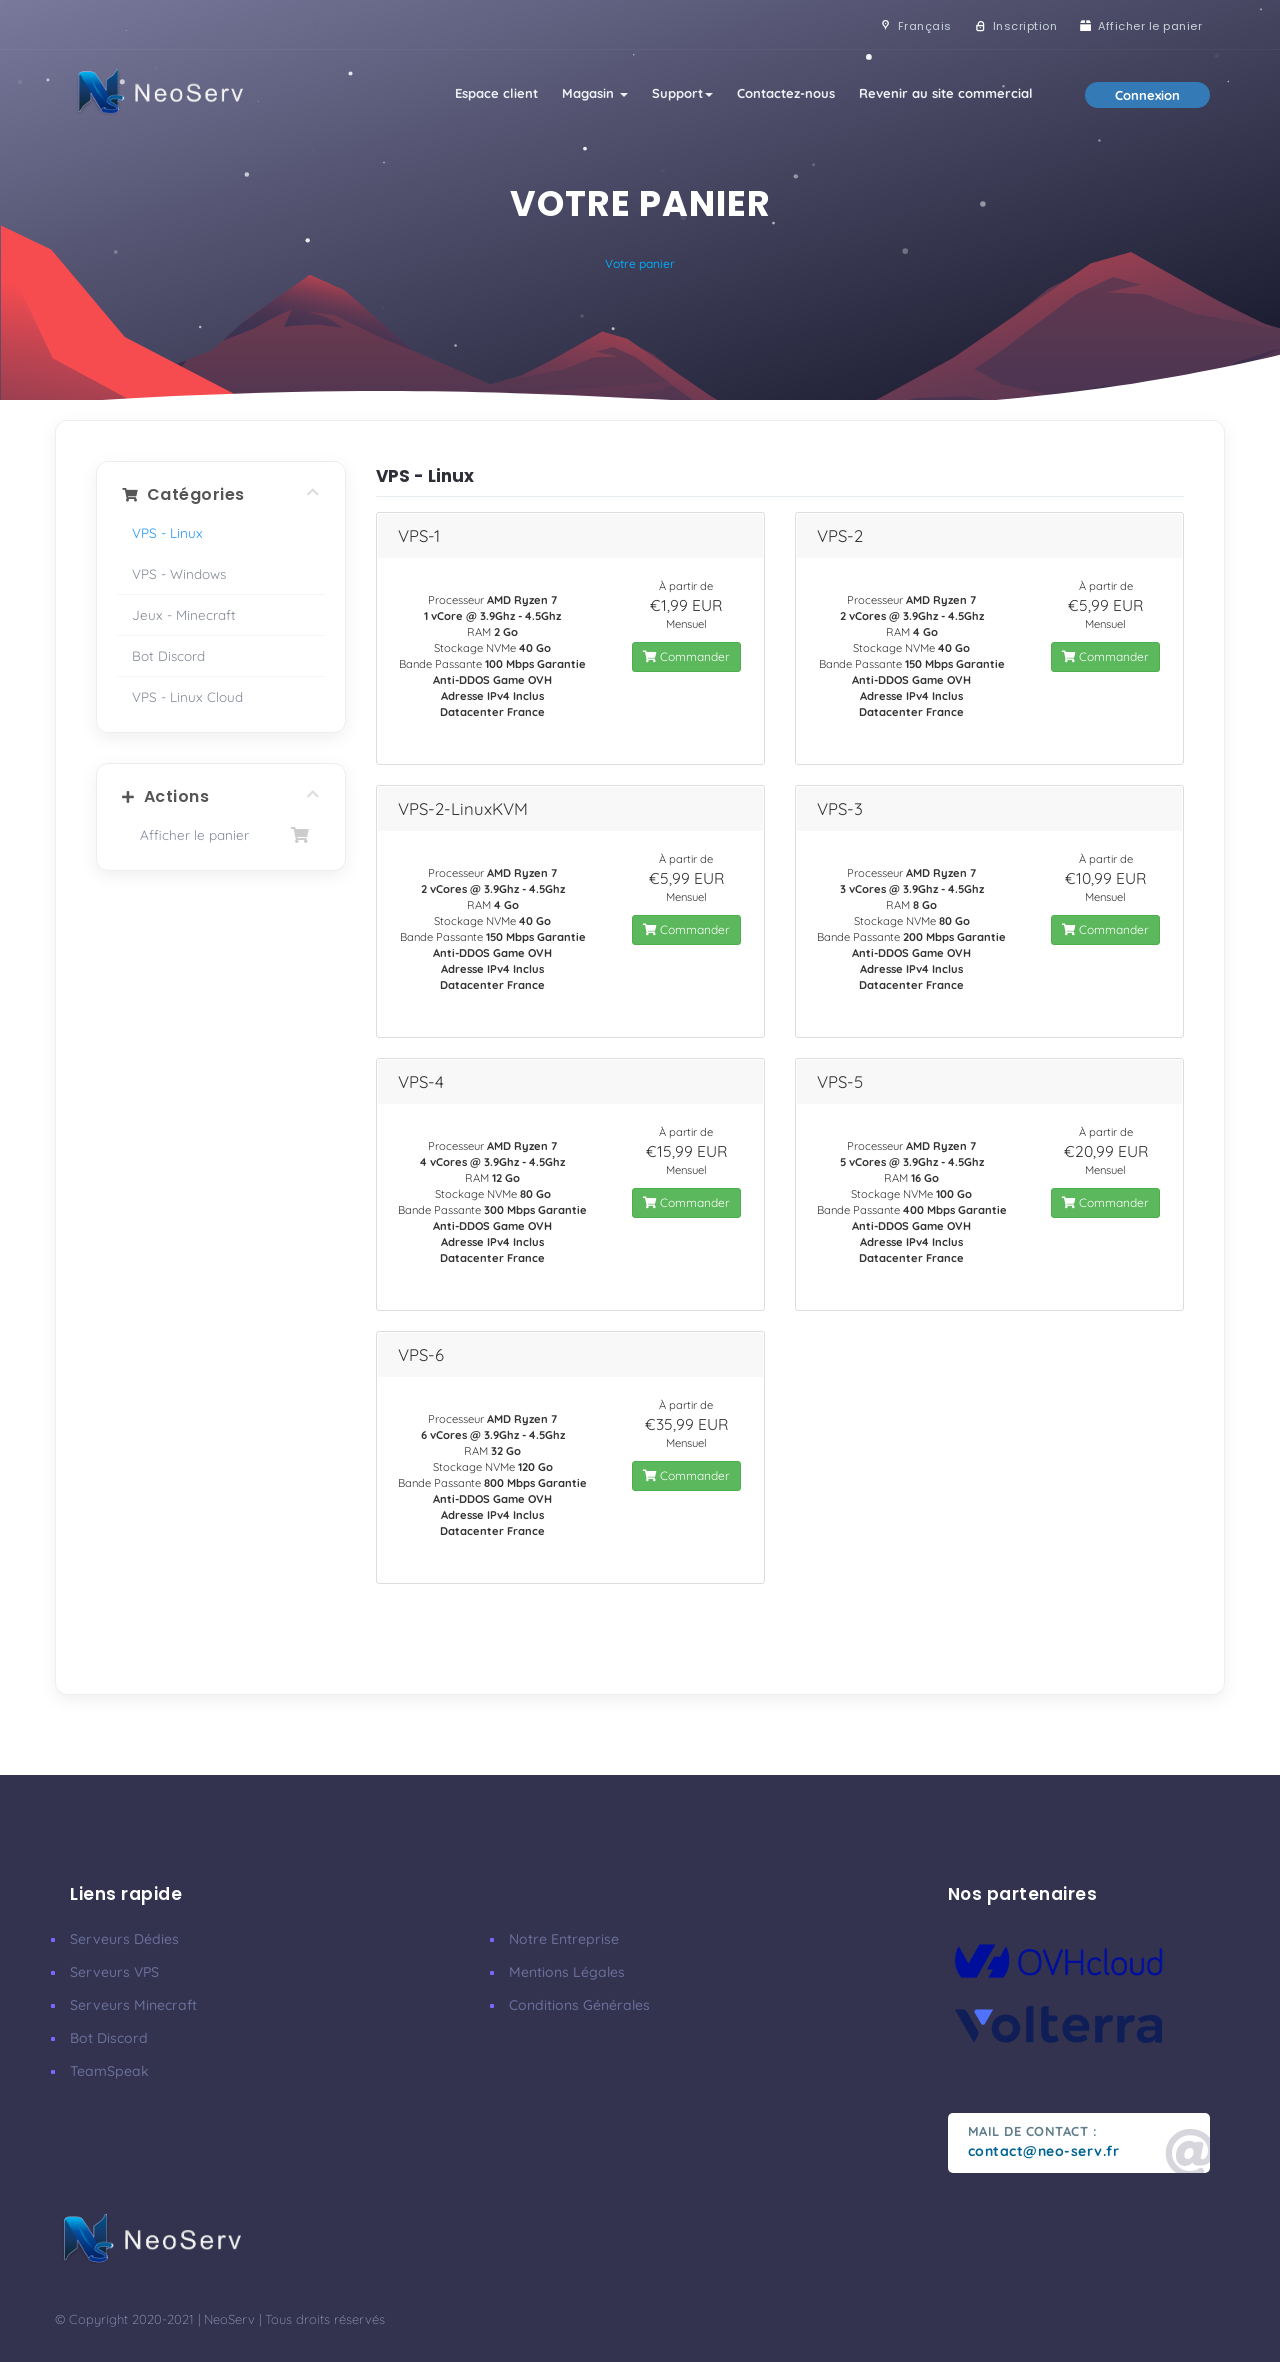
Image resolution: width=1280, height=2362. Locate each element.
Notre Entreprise (564, 1939)
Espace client (496, 93)
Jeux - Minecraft (184, 614)
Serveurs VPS (114, 1972)
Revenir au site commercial (946, 93)
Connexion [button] (1147, 95)
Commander (686, 656)
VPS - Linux (167, 532)
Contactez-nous (786, 93)
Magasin (595, 93)
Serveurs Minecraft (133, 2005)
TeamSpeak (109, 2071)
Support (682, 93)
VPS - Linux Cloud (187, 696)
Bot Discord (168, 655)
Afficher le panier (221, 835)
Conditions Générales (579, 2005)
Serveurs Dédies (124, 1939)
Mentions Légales (567, 1972)
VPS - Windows (179, 573)
